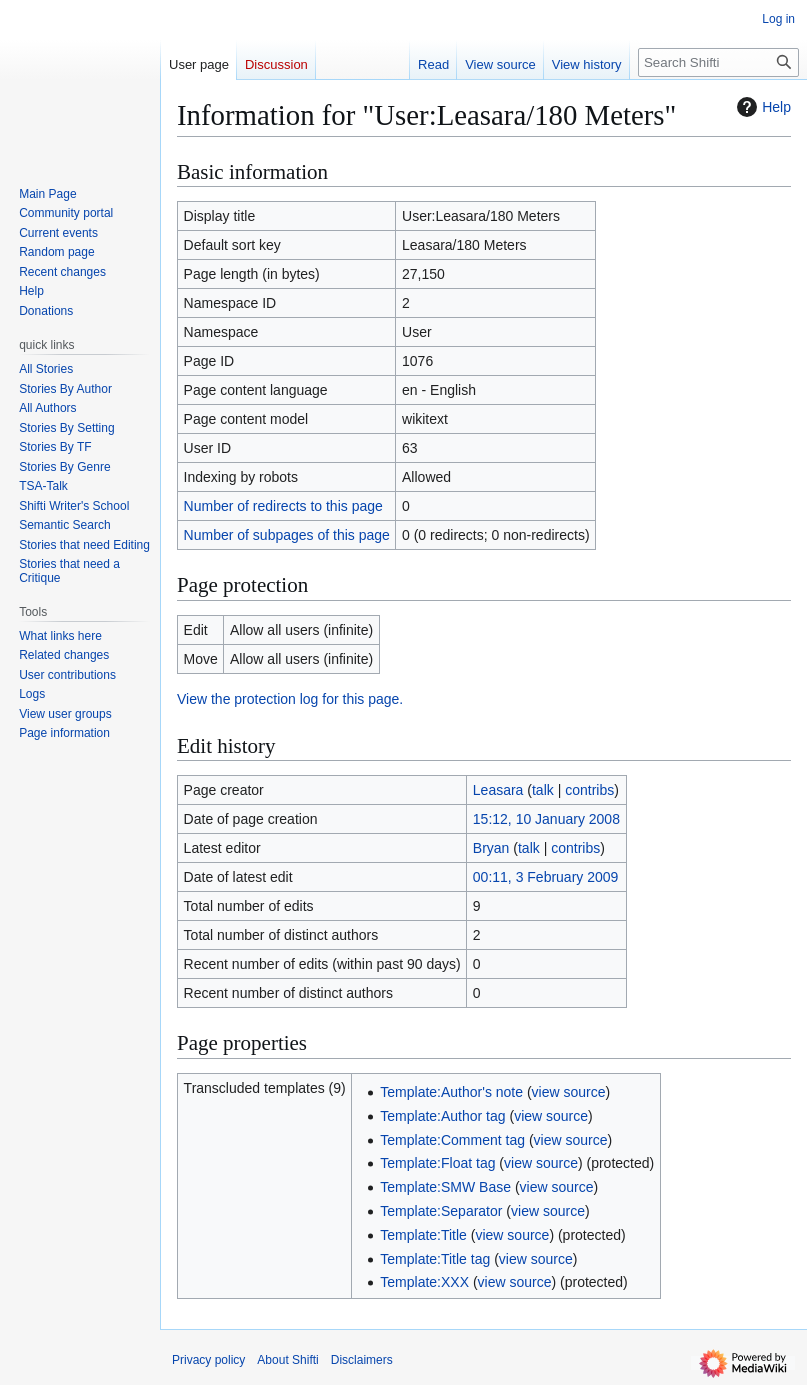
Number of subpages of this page (287, 535)
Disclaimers (362, 1360)
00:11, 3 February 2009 (546, 877)
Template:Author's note (451, 1092)
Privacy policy (208, 1360)
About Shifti (287, 1360)
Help (761, 107)
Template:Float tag (437, 1163)
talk (543, 790)
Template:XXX (424, 1282)
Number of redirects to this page (283, 506)
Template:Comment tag (452, 1140)
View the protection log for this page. (290, 699)
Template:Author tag (442, 1116)
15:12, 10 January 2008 (546, 819)
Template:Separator (441, 1211)
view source (569, 1092)
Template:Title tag (435, 1259)
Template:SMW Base (445, 1187)
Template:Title (423, 1235)
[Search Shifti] (718, 62)
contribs (589, 790)
